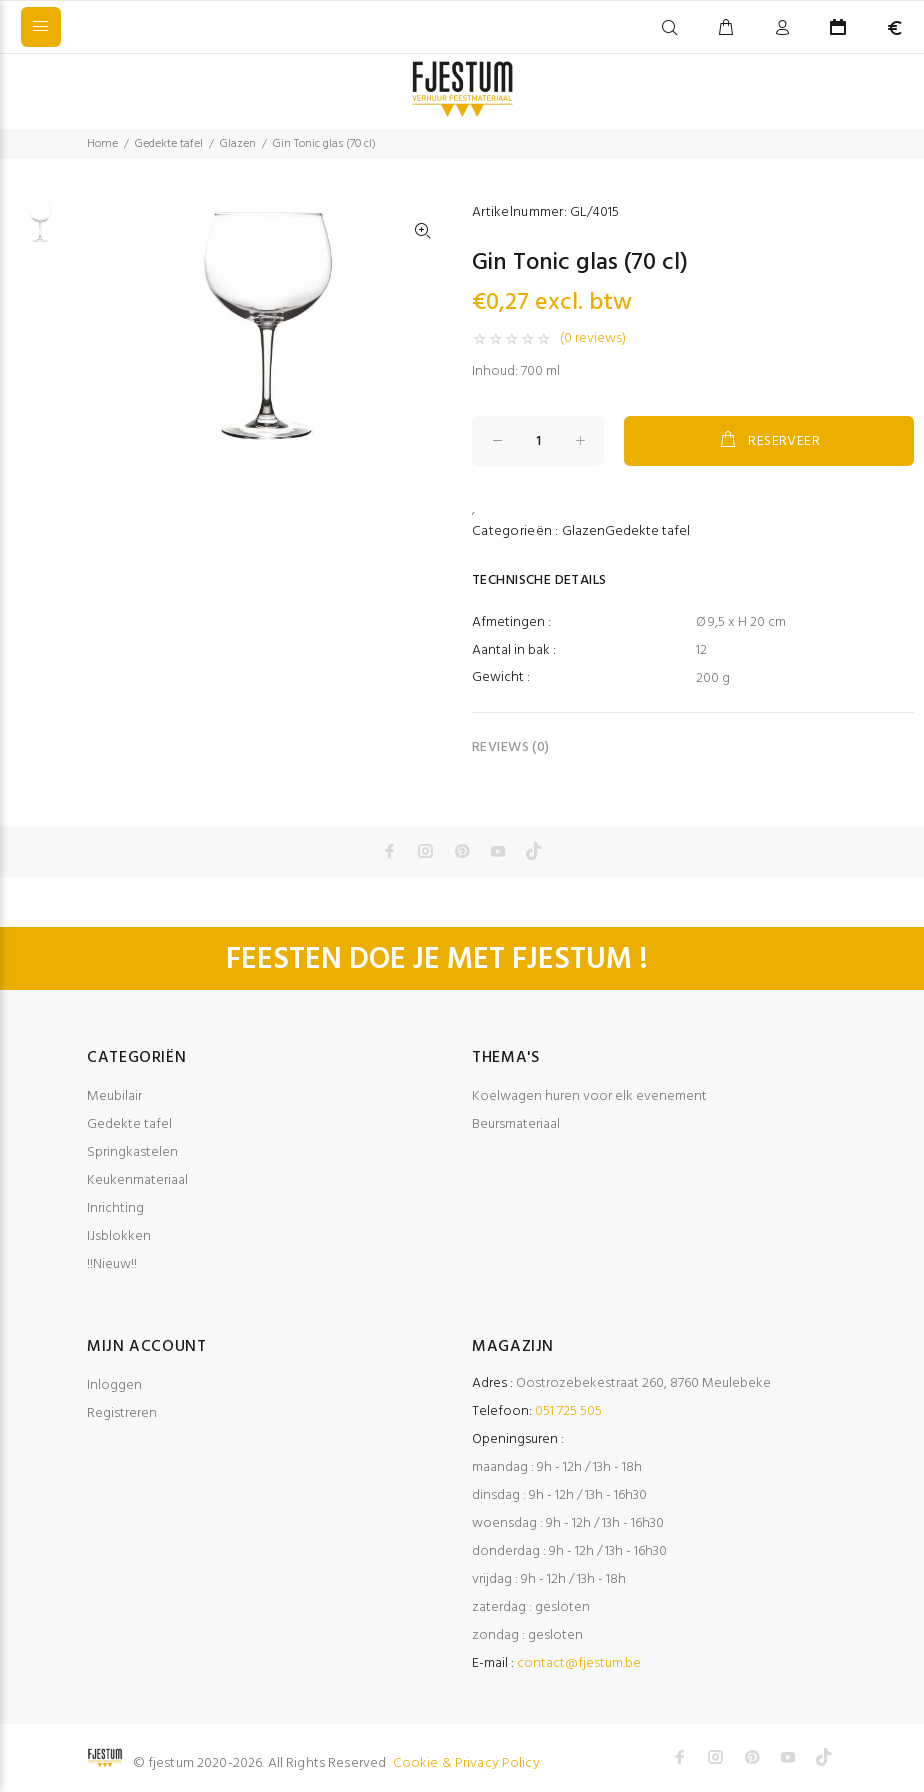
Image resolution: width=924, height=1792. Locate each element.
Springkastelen (132, 1152)
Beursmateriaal (516, 1124)
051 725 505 (568, 1411)
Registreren (122, 1413)
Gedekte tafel (169, 144)
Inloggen (114, 1385)
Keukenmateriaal (137, 1180)
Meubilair (114, 1096)
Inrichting (115, 1208)
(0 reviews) (593, 339)
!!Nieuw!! (112, 1264)
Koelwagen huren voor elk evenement (589, 1096)
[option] (40, 232)
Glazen (238, 144)
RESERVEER (769, 441)
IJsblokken (119, 1236)
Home (102, 144)
